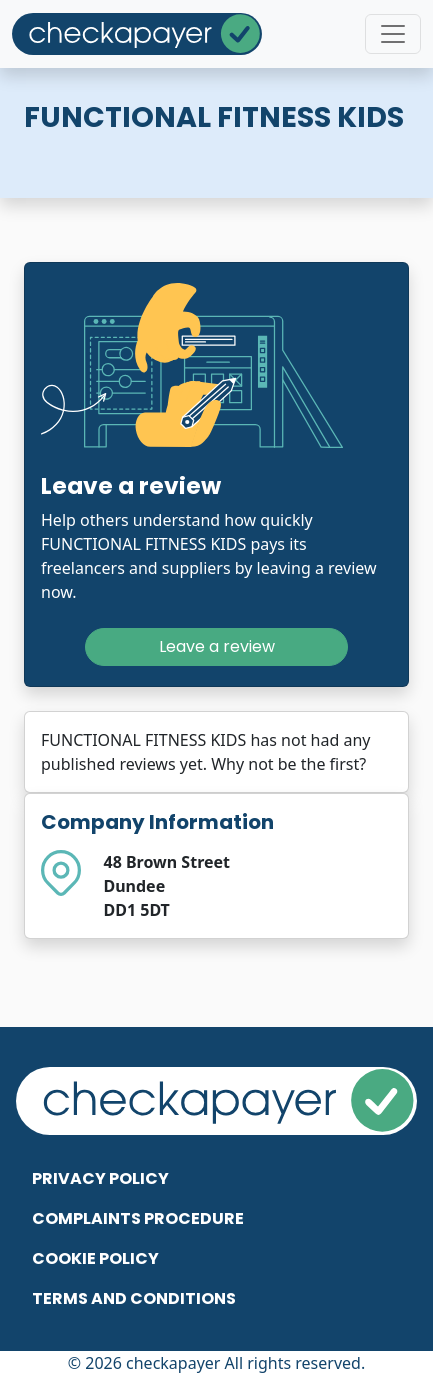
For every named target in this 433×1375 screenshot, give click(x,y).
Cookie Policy (95, 1258)
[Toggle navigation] (393, 34)
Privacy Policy (100, 1178)
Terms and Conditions (134, 1298)
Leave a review (217, 646)
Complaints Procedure (138, 1218)
